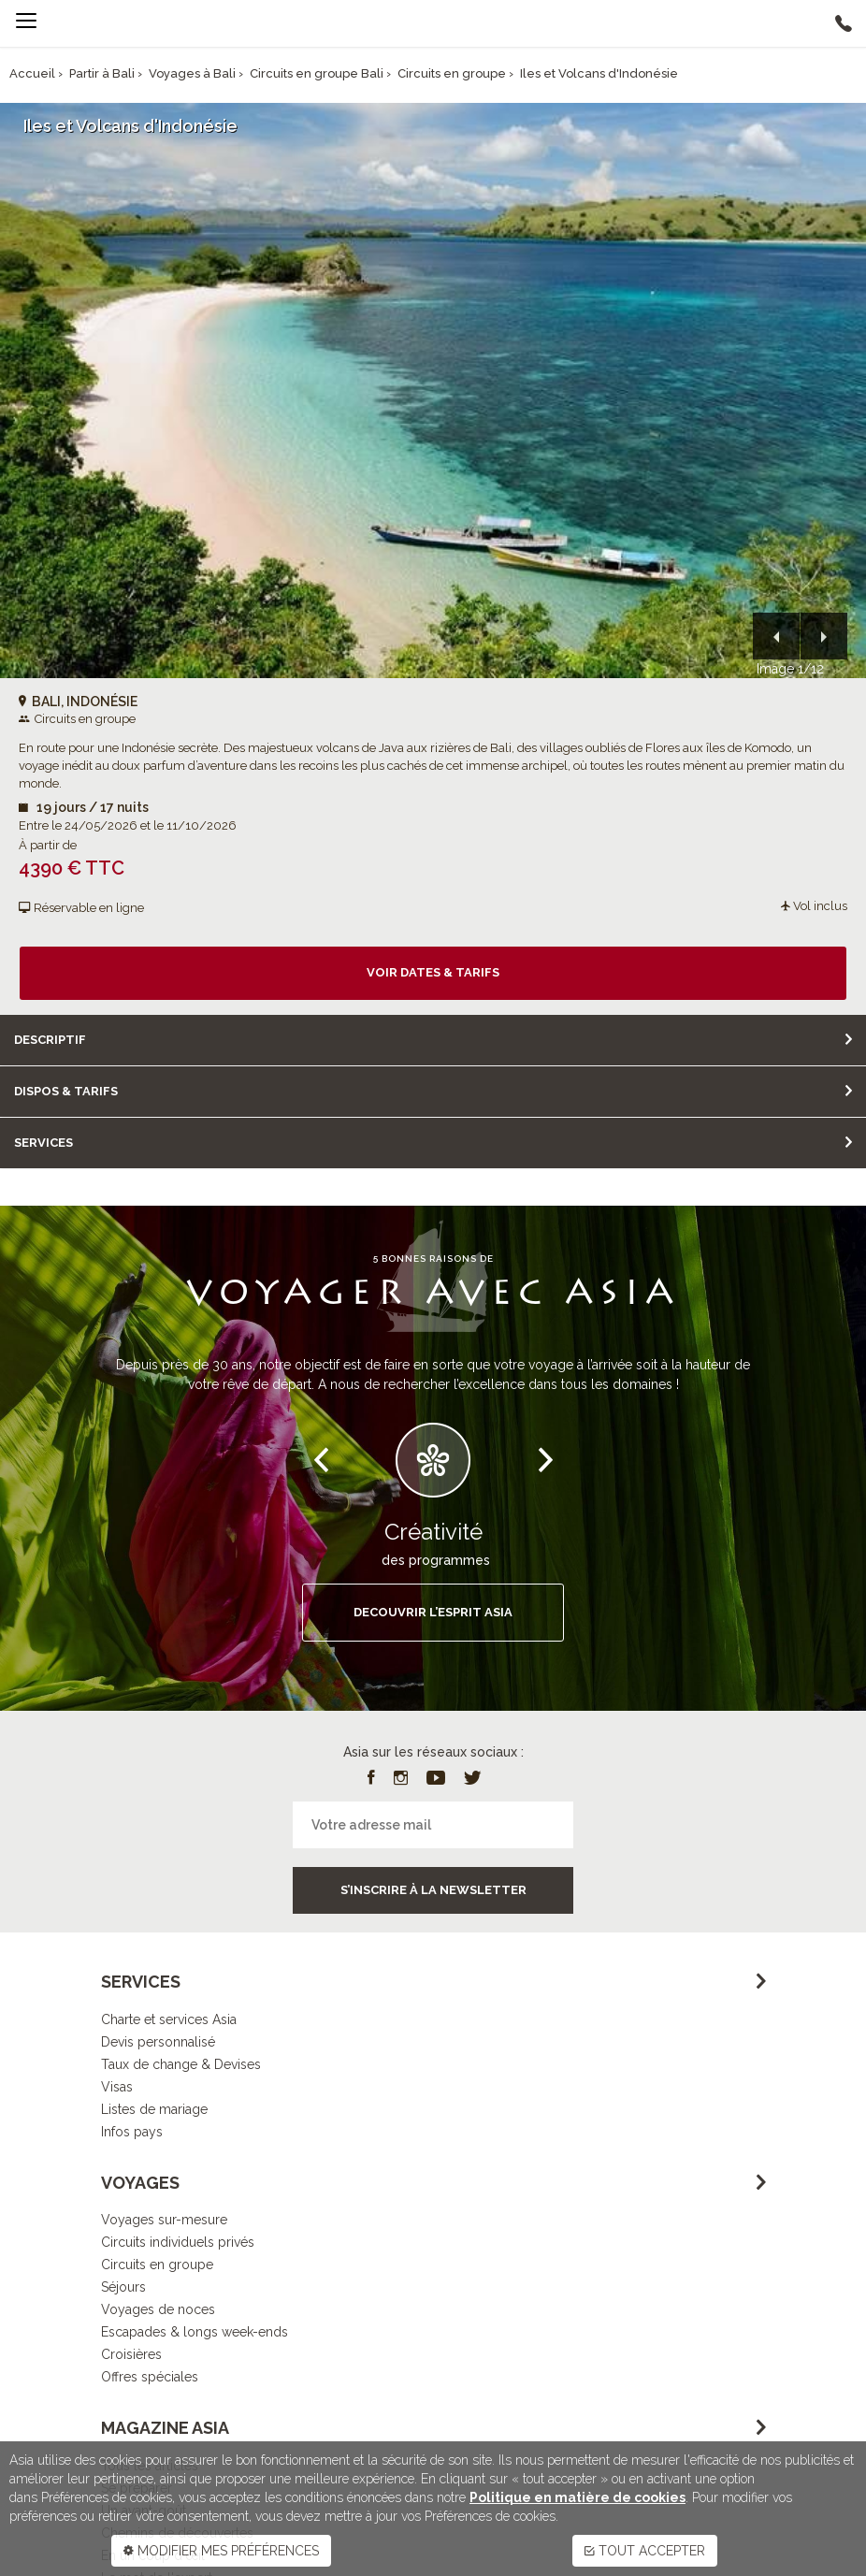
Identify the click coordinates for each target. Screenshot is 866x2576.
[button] (776, 636)
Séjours (123, 2286)
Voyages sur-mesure (164, 2219)
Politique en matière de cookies (577, 2497)
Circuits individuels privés (177, 2242)
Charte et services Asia (169, 2019)
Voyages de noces (158, 2309)
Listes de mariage (154, 2109)
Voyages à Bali (192, 73)
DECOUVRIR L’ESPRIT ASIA (433, 1612)
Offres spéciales (149, 2376)
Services (43, 1143)
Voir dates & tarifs (433, 972)
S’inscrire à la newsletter (433, 1890)
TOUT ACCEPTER (645, 2550)
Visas (117, 2086)
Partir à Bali (102, 73)
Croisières (131, 2354)
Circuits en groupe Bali (316, 73)
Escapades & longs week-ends (194, 2331)
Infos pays (132, 2131)
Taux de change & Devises (181, 2064)
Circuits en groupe (451, 73)
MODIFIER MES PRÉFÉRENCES (221, 2550)
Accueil (32, 73)
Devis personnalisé (158, 2041)
